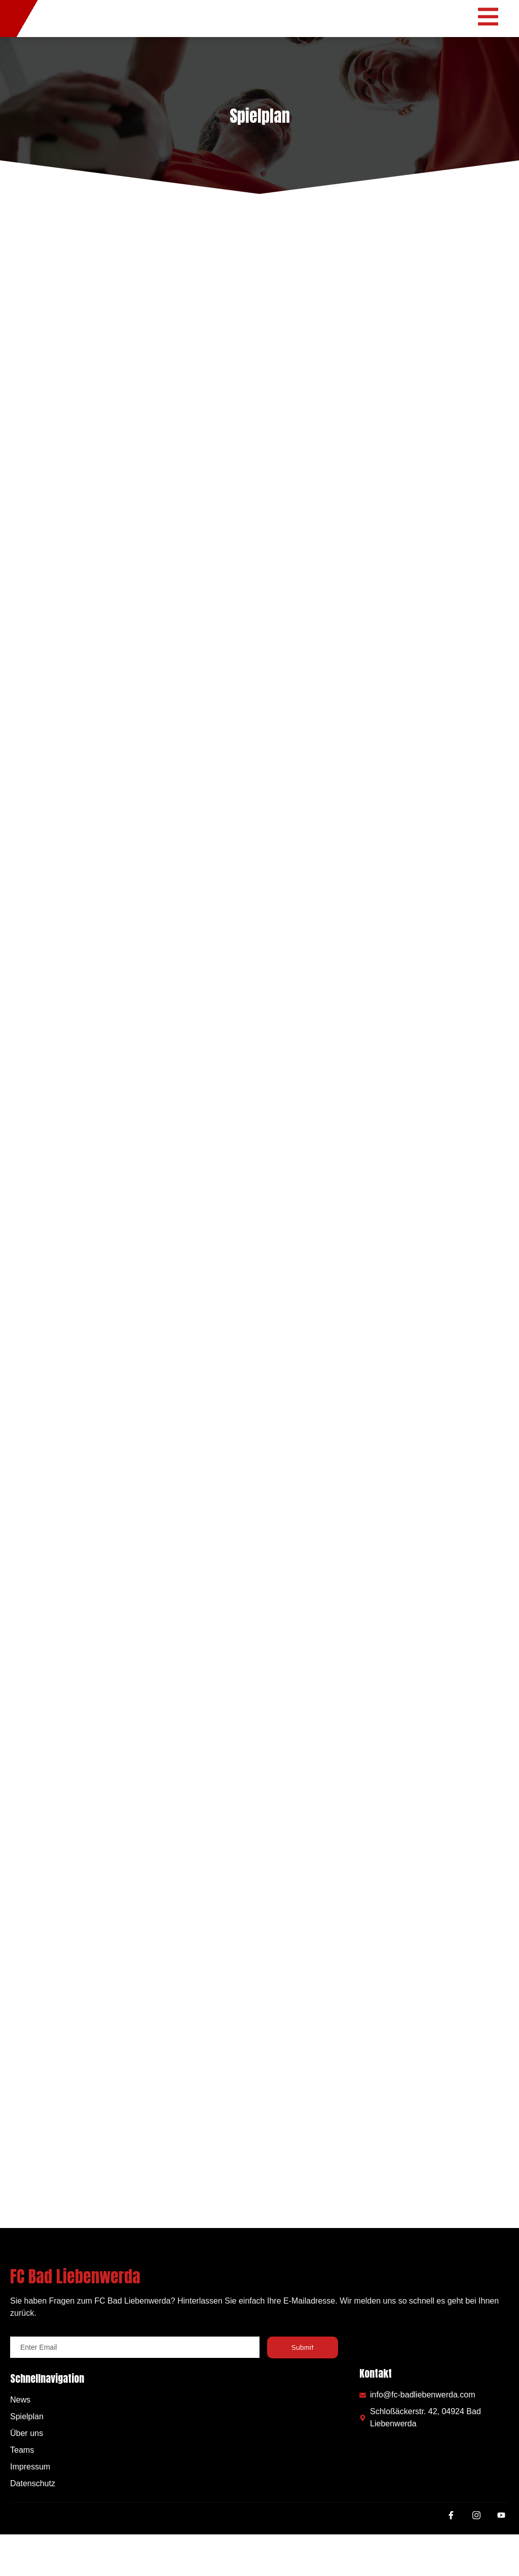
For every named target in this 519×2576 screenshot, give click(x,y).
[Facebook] (451, 2560)
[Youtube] (501, 2560)
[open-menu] (493, 39)
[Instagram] (476, 2559)
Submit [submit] (302, 2388)
